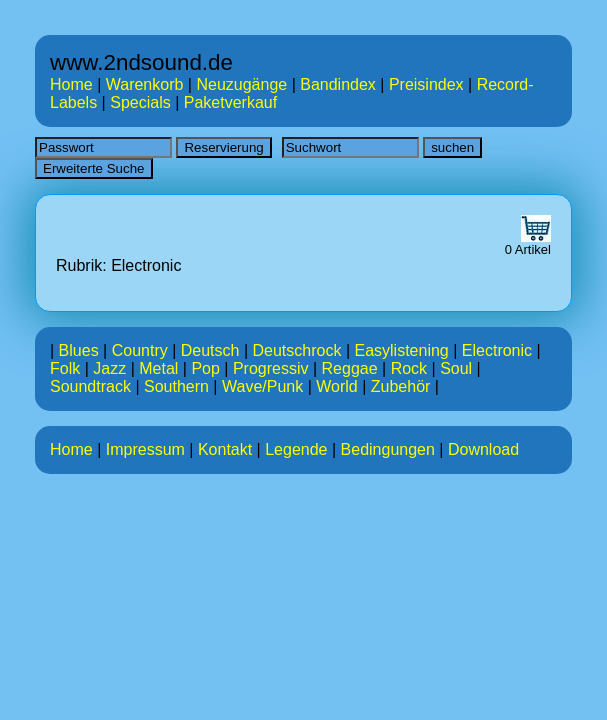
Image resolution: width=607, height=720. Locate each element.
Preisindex (426, 84)
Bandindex (338, 84)
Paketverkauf (230, 102)
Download (483, 449)
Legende (296, 449)
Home (71, 84)
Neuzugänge (241, 84)
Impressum (145, 449)
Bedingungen (388, 449)
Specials (140, 102)
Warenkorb (145, 84)
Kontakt (225, 449)
